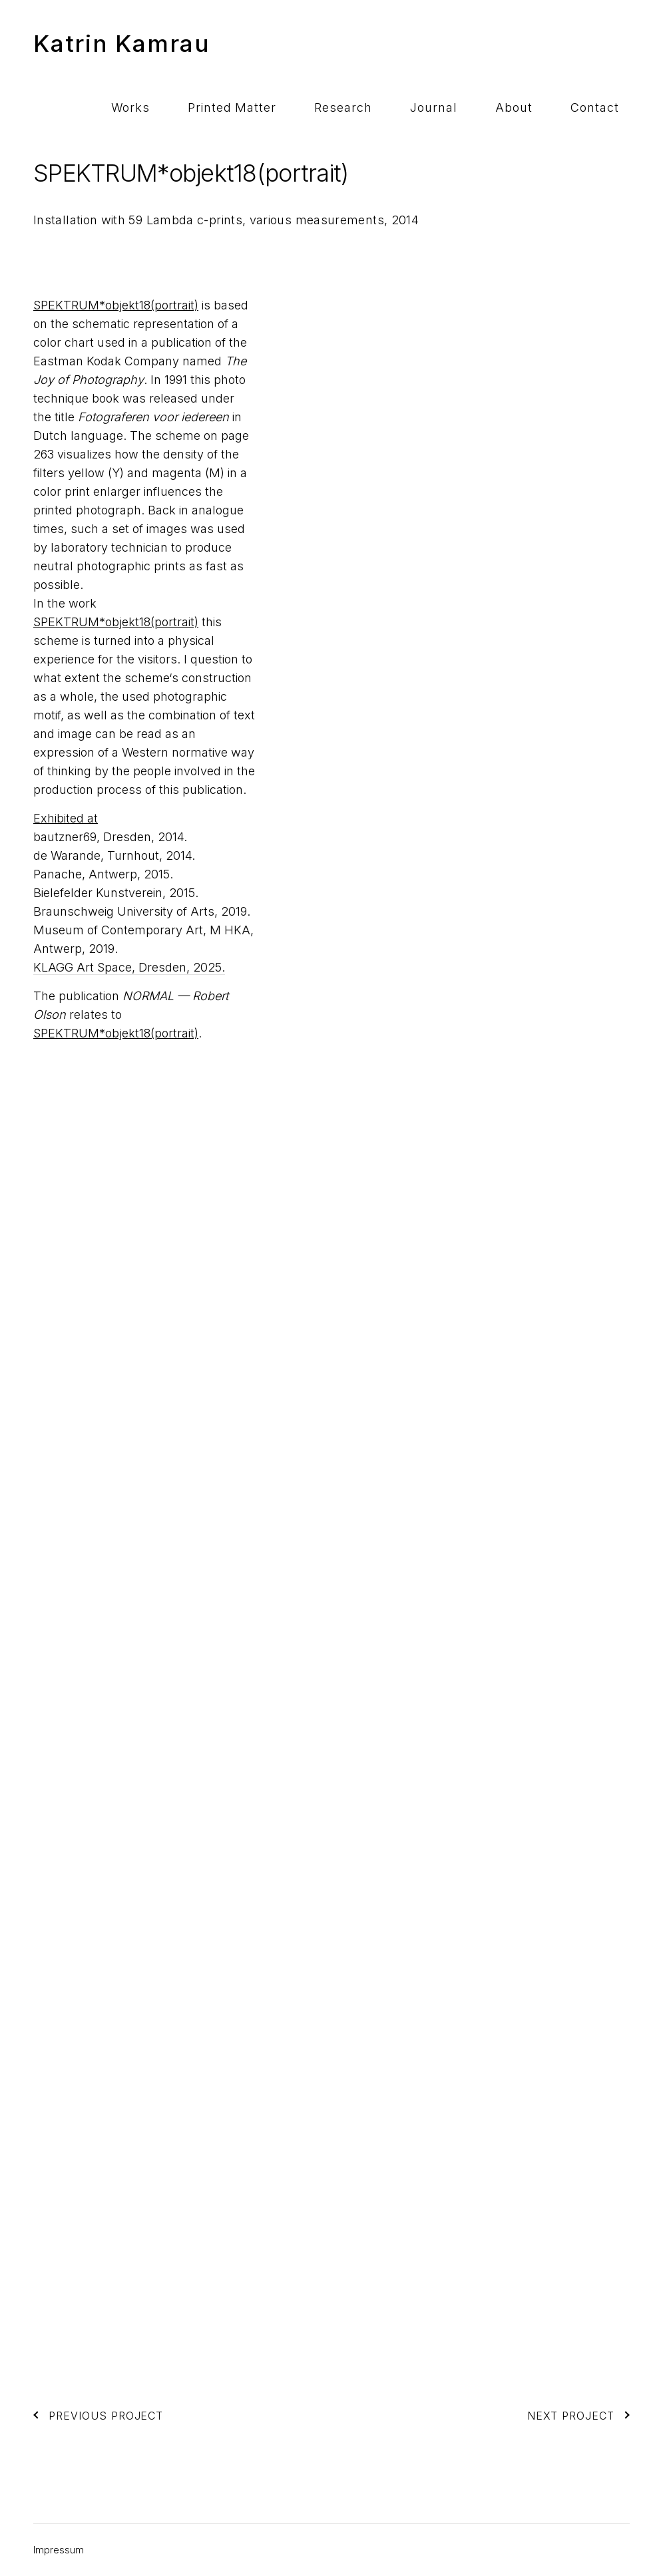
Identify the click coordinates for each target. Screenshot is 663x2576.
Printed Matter (330, 43)
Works (250, 43)
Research (419, 43)
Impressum (58, 2549)
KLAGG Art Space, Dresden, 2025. (129, 967)
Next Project (578, 2415)
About (546, 43)
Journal (488, 43)
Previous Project (98, 2415)
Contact (606, 43)
